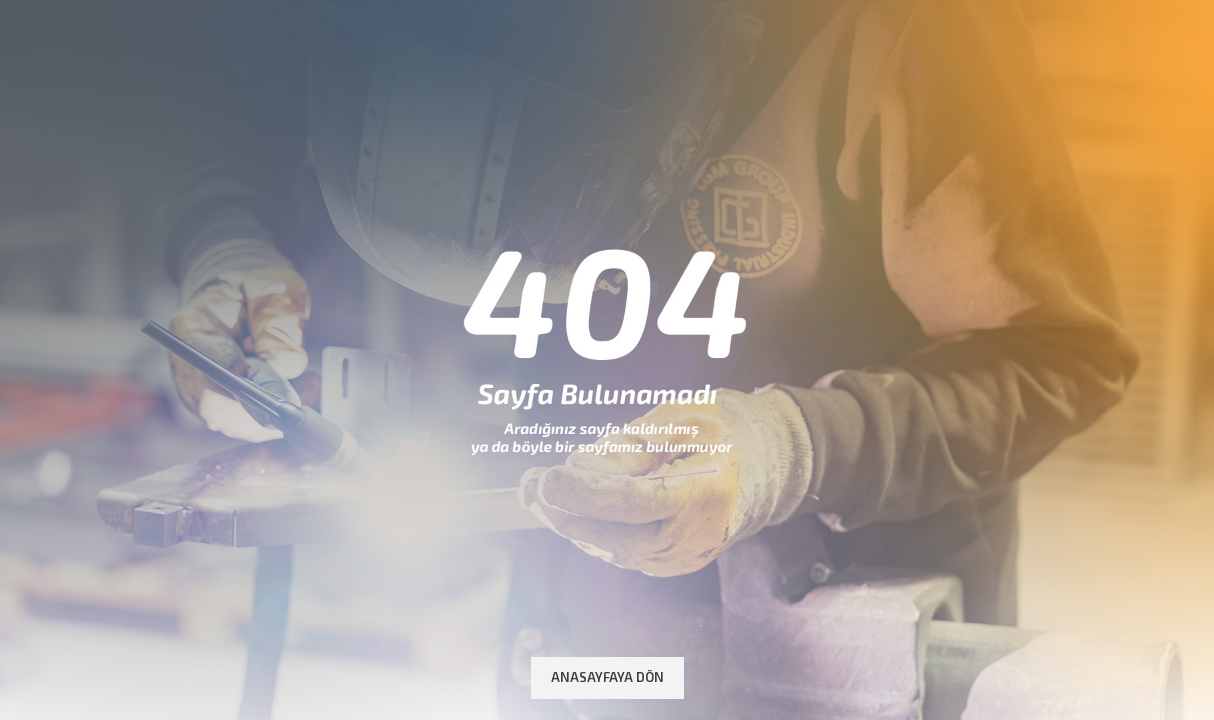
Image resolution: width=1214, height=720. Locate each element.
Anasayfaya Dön (607, 677)
